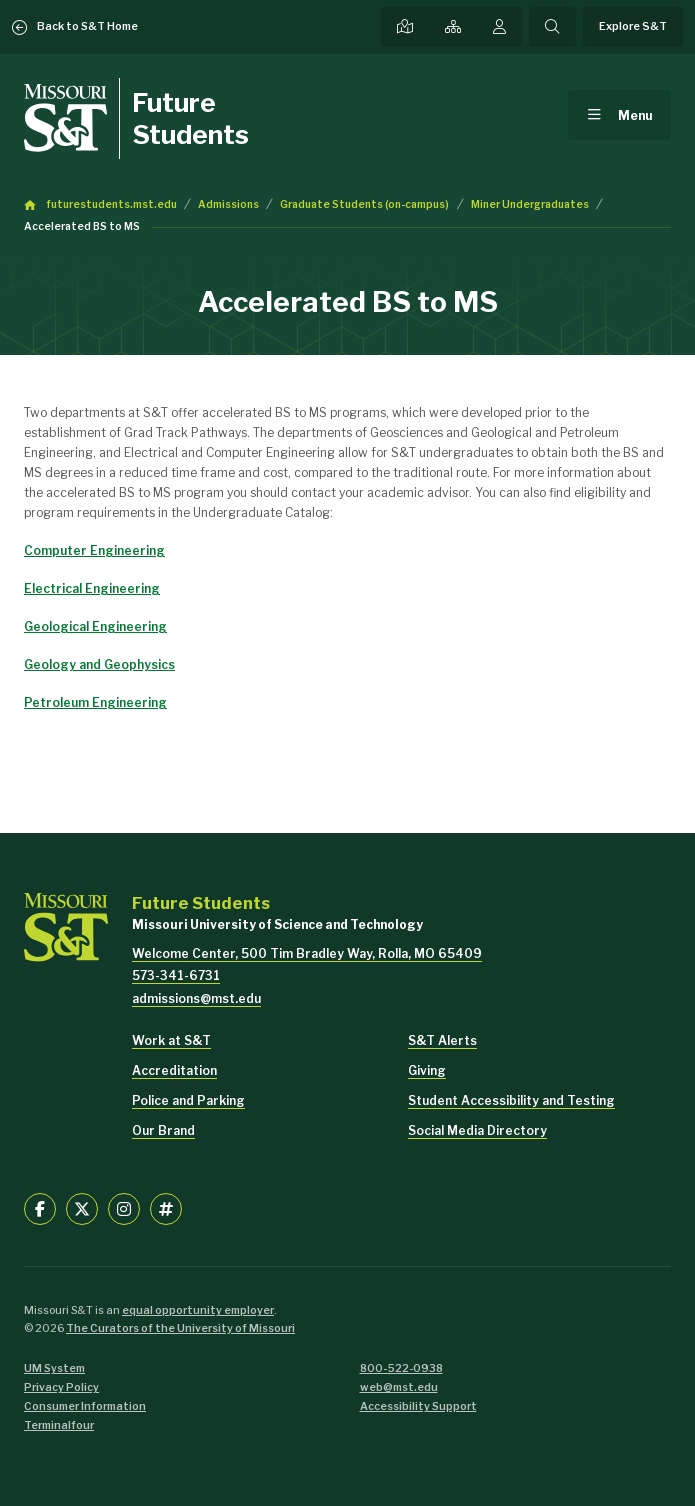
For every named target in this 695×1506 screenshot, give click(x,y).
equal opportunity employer (198, 1310)
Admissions (228, 204)
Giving (427, 1070)
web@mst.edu (399, 1387)
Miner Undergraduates (530, 204)
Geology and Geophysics (99, 664)
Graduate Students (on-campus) (364, 204)
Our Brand (163, 1130)
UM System (54, 1368)
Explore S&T (633, 26)
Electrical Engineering (92, 588)
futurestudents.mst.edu (111, 204)
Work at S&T (171, 1040)
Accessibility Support (418, 1406)
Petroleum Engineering (95, 702)
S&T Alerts (442, 1040)
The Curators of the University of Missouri (180, 1328)
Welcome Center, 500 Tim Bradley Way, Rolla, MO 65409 (307, 953)
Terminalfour (59, 1425)
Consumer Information (85, 1406)
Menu (635, 115)
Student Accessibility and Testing (511, 1100)
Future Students (190, 118)
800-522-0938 (401, 1368)
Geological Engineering (95, 626)
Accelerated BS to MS (82, 226)
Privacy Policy (61, 1387)
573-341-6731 (176, 975)
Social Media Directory (477, 1130)
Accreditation (174, 1070)
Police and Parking (188, 1100)
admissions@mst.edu (196, 998)
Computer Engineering (94, 550)
